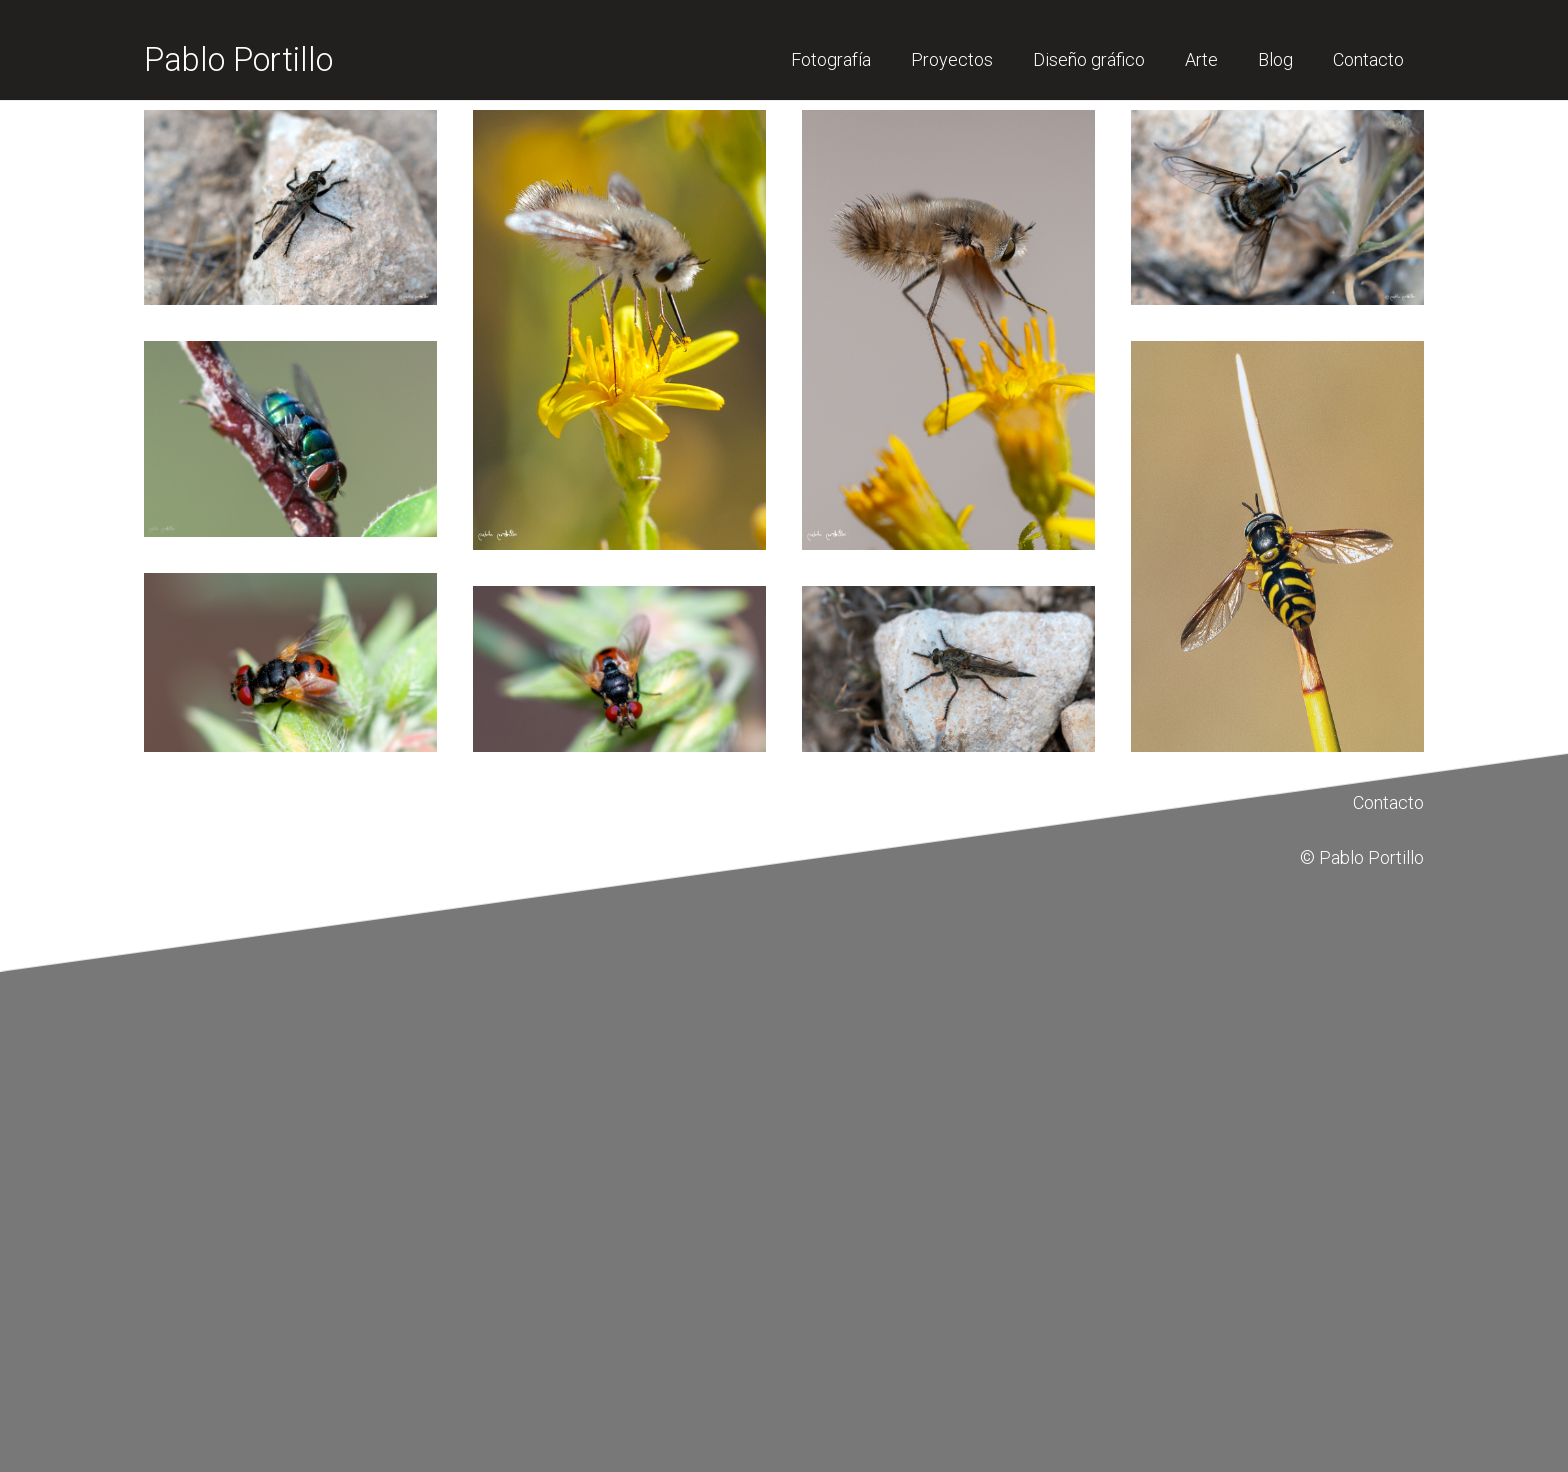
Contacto (1388, 802)
